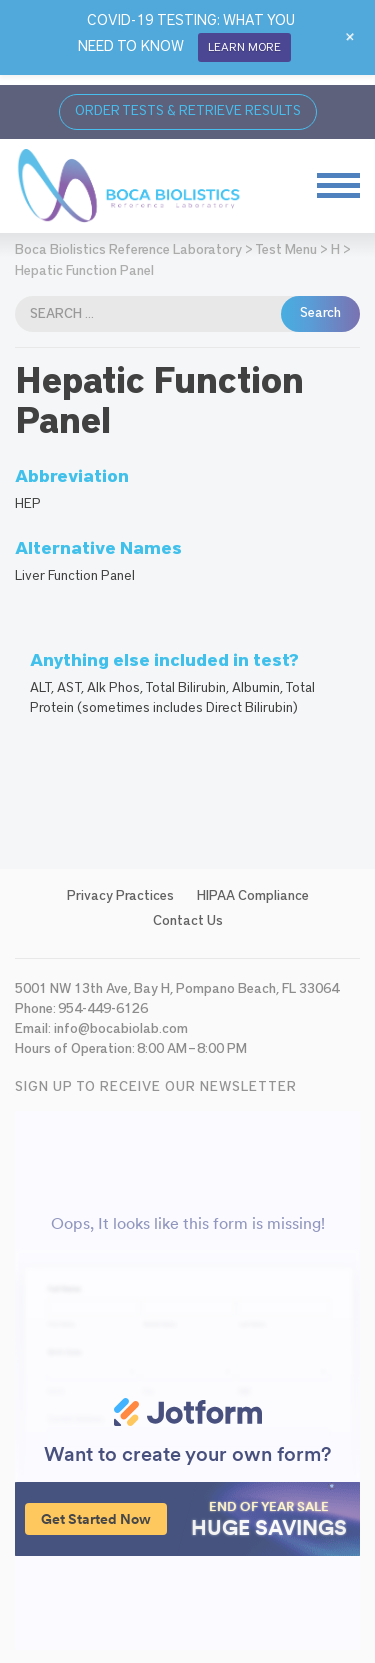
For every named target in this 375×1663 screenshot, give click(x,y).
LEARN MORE (244, 47)
